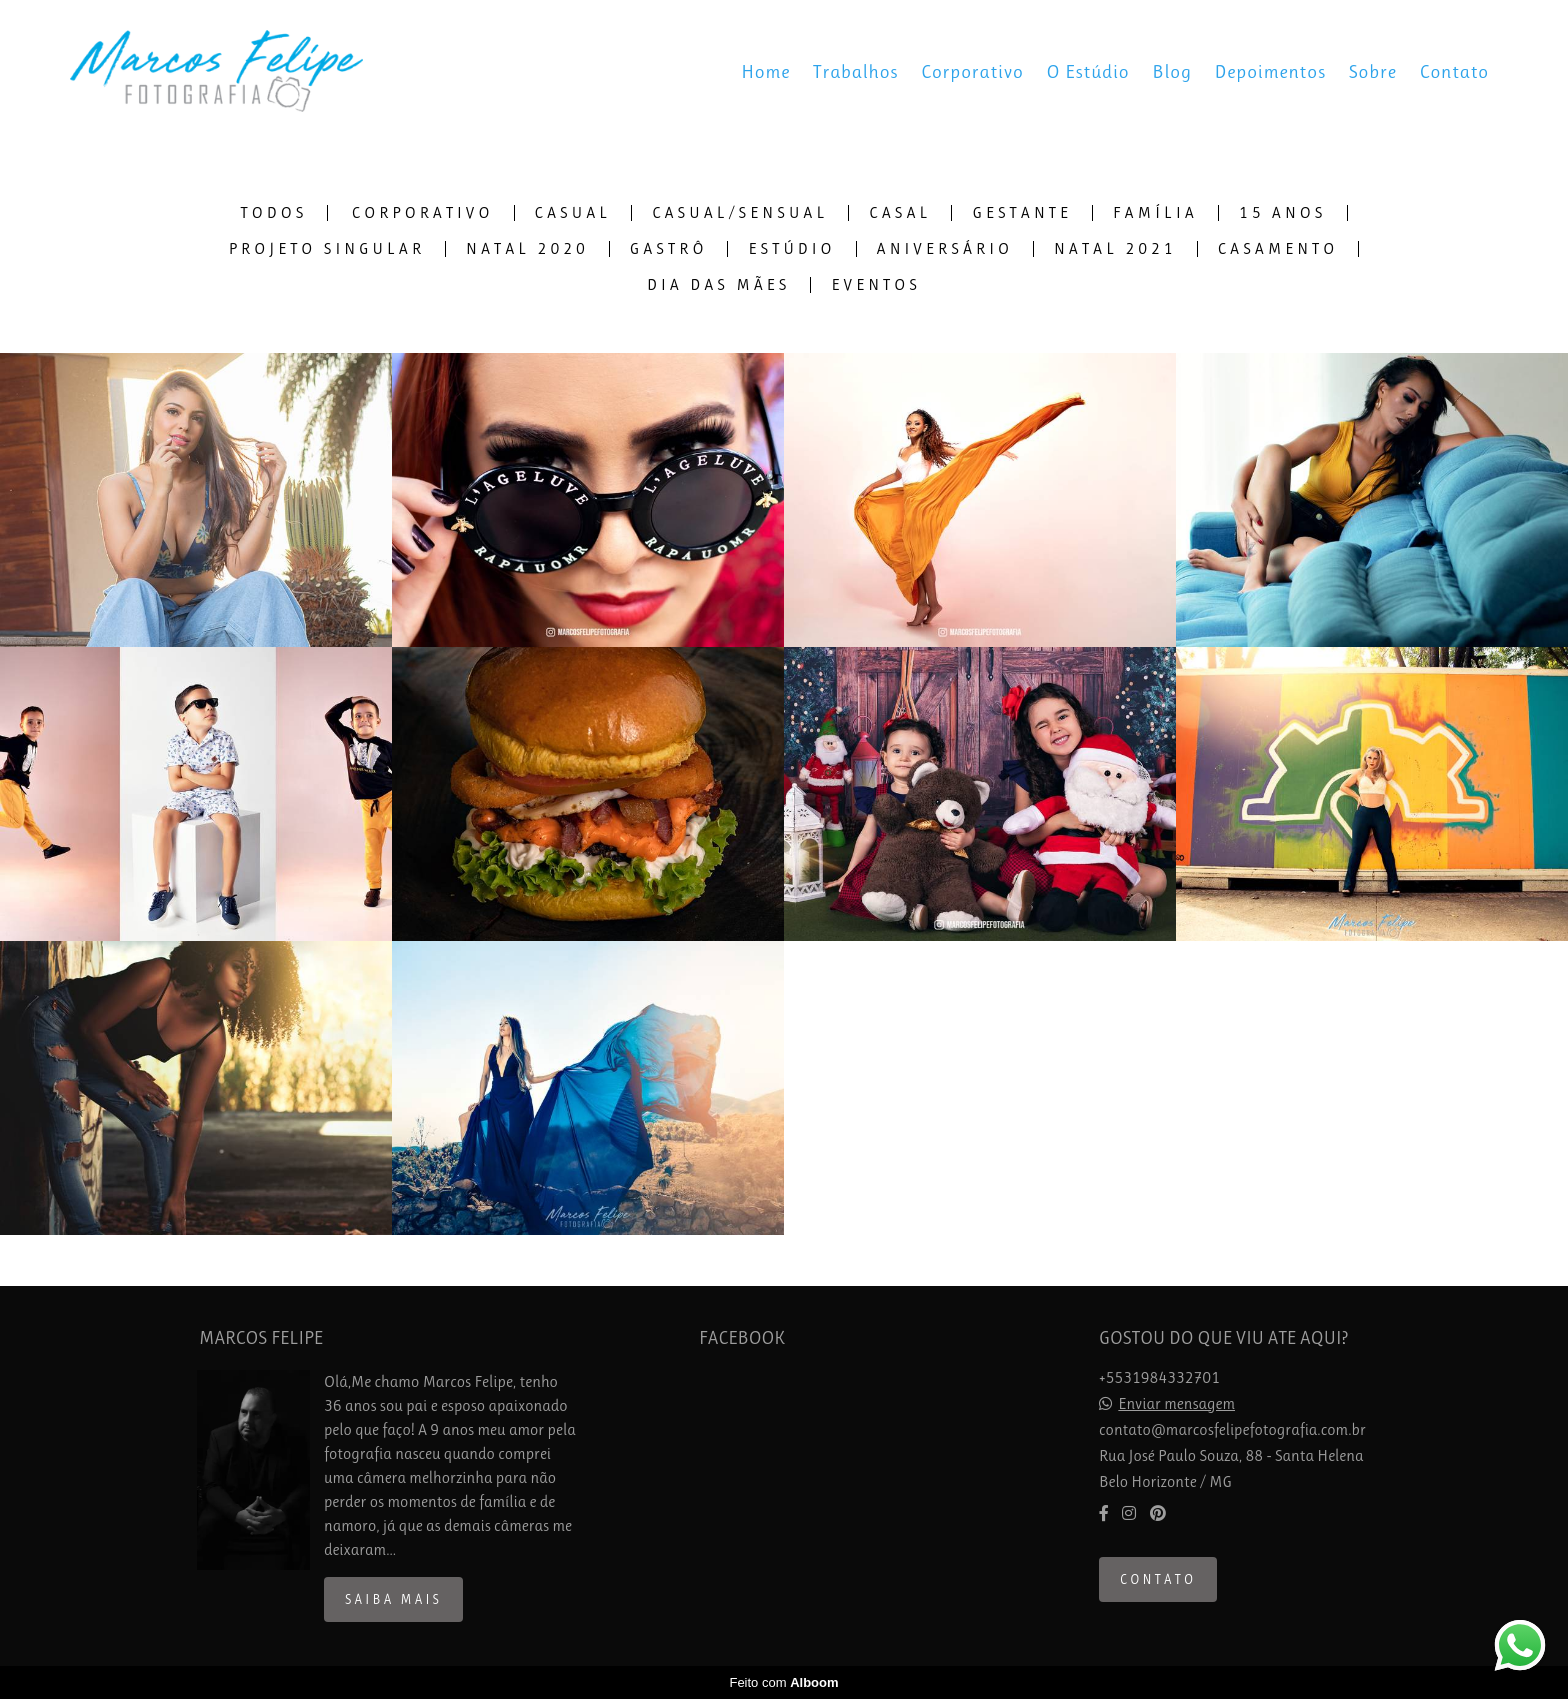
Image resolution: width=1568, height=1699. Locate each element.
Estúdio (791, 249)
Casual (573, 213)
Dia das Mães (718, 285)
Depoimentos (1270, 72)
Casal (900, 213)
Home (765, 72)
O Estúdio (1088, 72)
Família (1155, 213)
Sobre (1373, 72)
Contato (1454, 72)
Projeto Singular (327, 249)
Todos (274, 213)
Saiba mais (393, 1599)
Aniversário (945, 249)
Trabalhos (855, 72)
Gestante (1022, 213)
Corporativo (972, 72)
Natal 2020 (527, 249)
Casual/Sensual (740, 213)
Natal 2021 (1115, 249)
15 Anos (1283, 213)
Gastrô (669, 249)
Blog (1172, 72)
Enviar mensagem (1176, 1404)
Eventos (876, 285)
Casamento (1278, 249)
